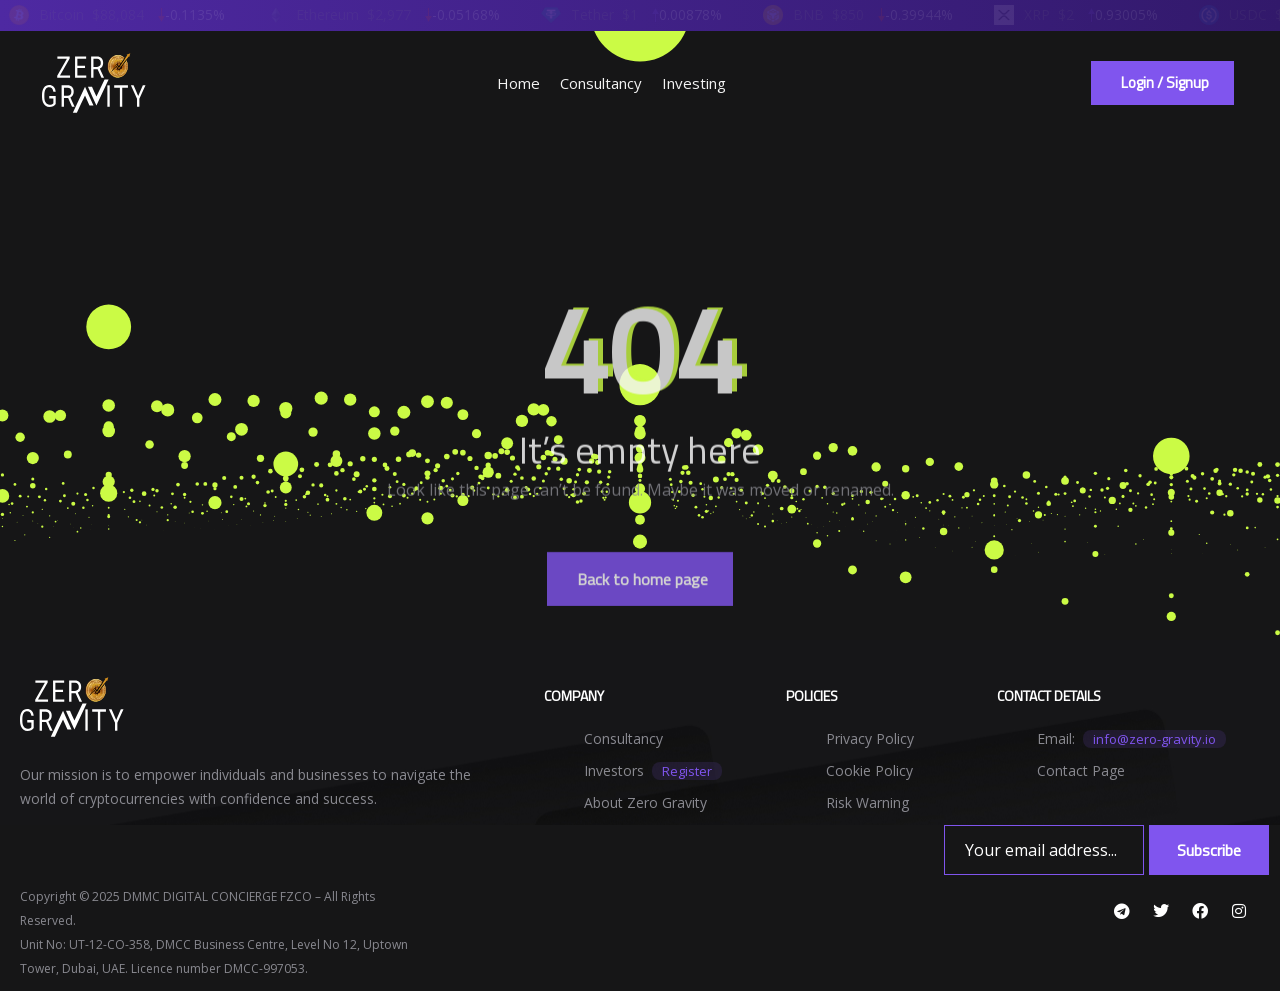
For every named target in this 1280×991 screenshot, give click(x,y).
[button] (1162, 83)
